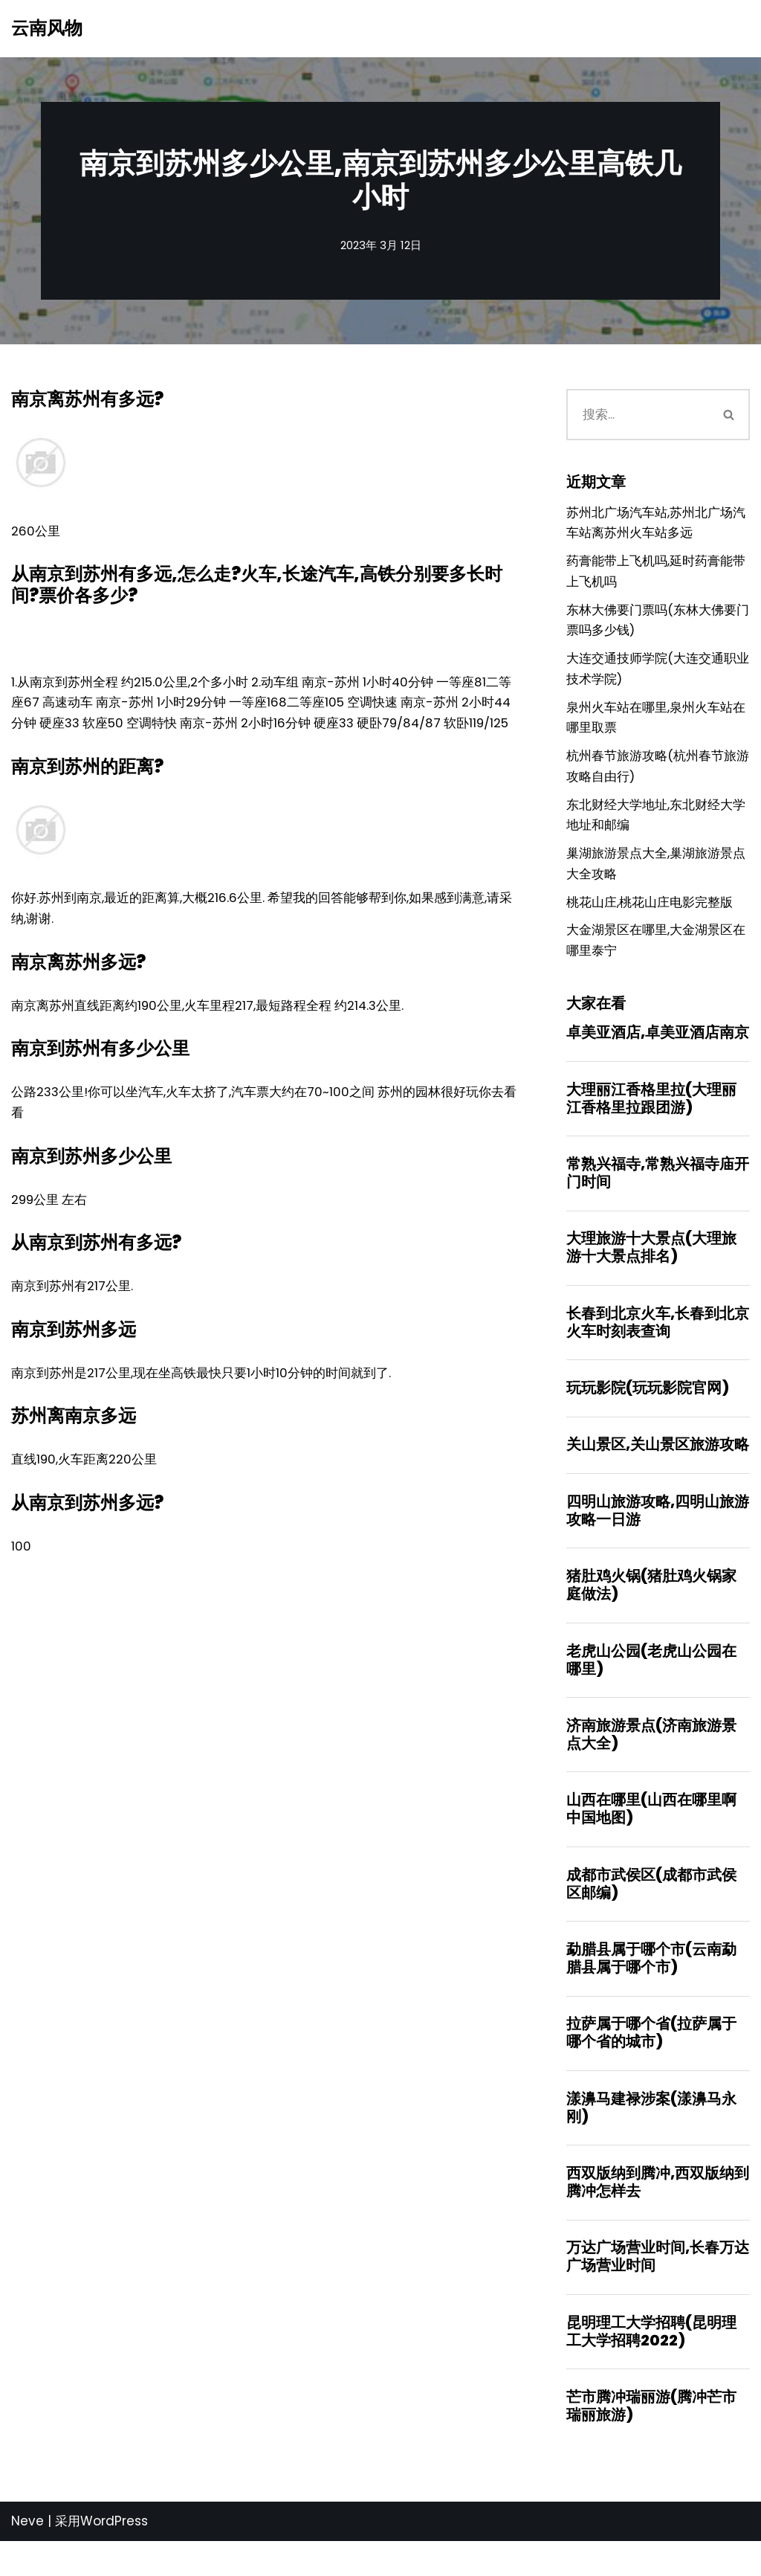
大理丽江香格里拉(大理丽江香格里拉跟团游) (651, 1117)
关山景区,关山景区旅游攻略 (657, 1468)
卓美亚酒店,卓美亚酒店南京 (657, 1050)
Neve (27, 2556)
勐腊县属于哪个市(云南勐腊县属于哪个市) (651, 1987)
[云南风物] (46, 28)
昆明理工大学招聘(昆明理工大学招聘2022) (651, 2364)
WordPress (114, 2556)
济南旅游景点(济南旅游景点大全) (651, 1761)
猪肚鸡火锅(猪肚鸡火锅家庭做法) (651, 1610)
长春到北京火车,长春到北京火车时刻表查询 (657, 1343)
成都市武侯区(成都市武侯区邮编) (651, 1912)
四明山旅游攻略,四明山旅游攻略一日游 (657, 1534)
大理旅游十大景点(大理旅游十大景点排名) (651, 1268)
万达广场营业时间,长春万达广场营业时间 (657, 2289)
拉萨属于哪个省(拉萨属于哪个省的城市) (651, 2063)
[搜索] (637, 416)
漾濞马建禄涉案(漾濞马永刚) (651, 2138)
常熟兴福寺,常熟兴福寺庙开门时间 (657, 1192)
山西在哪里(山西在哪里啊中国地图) (651, 1836)
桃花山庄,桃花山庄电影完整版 (649, 918)
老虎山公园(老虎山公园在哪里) (651, 1685)
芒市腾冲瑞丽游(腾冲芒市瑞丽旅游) (651, 2440)
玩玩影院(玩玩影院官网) (647, 1410)
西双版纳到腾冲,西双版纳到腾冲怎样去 (657, 2214)
